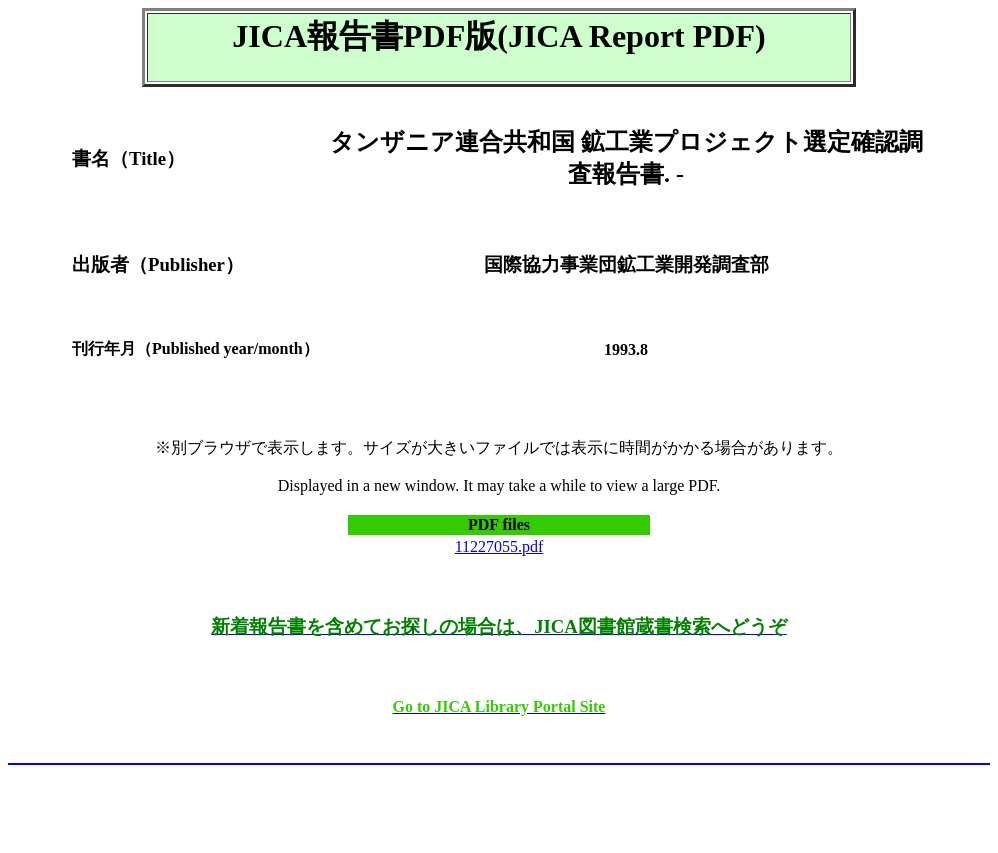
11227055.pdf (499, 546)
